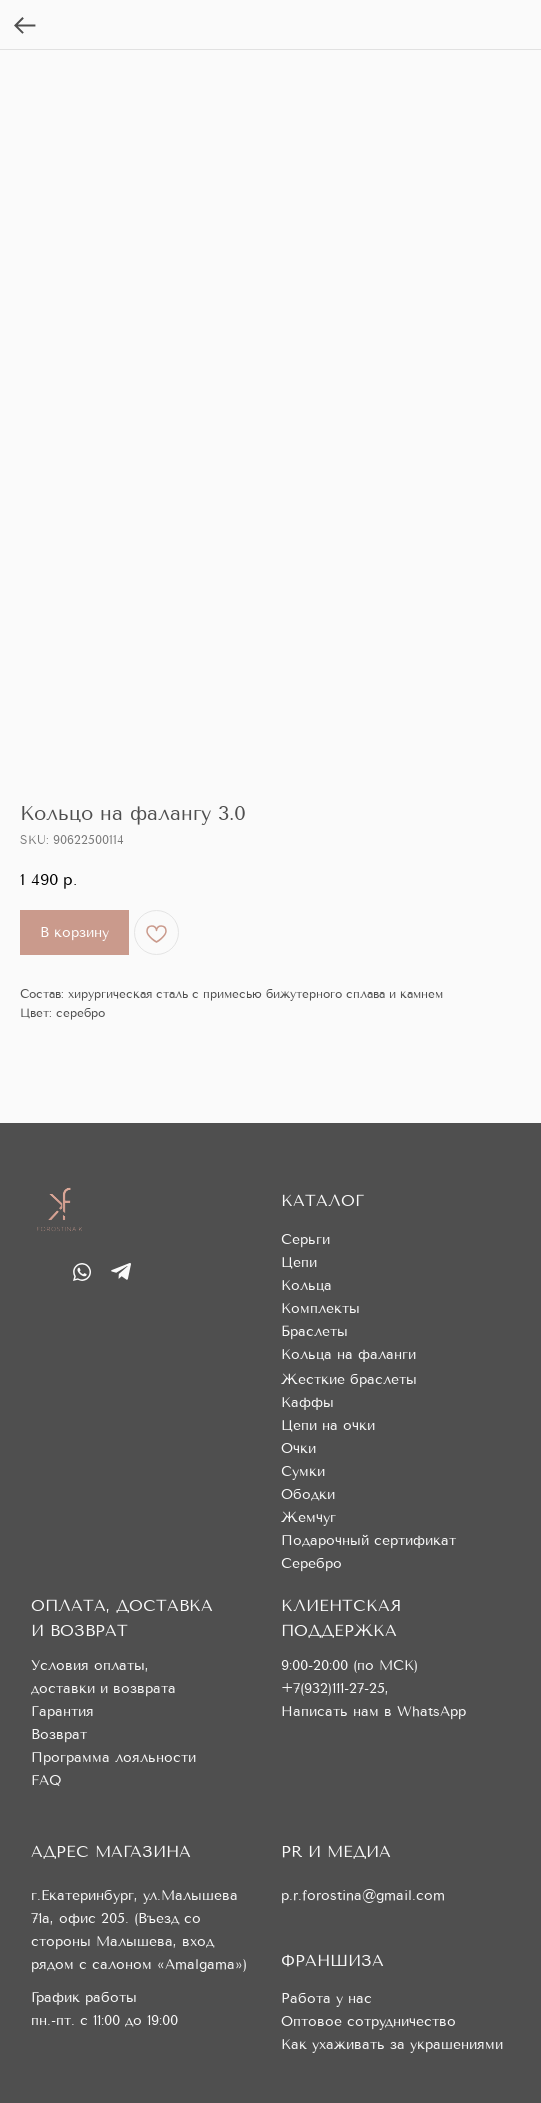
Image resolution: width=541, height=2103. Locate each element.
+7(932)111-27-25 (333, 1688)
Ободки (308, 1494)
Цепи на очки (328, 1425)
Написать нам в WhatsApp (373, 1711)
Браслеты (314, 1331)
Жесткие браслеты (349, 1379)
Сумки (303, 1471)
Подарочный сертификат (368, 1540)
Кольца (306, 1285)
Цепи (299, 1262)
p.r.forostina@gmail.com (363, 1895)
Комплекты (320, 1308)
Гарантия (62, 1711)
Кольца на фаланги (348, 1354)
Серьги (305, 1239)
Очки (298, 1448)
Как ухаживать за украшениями (392, 2044)
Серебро (311, 1563)
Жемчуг (308, 1517)
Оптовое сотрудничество (368, 2021)
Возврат (59, 1734)
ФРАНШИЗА (332, 1960)
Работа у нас (326, 1998)
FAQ (46, 1780)
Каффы (307, 1402)
